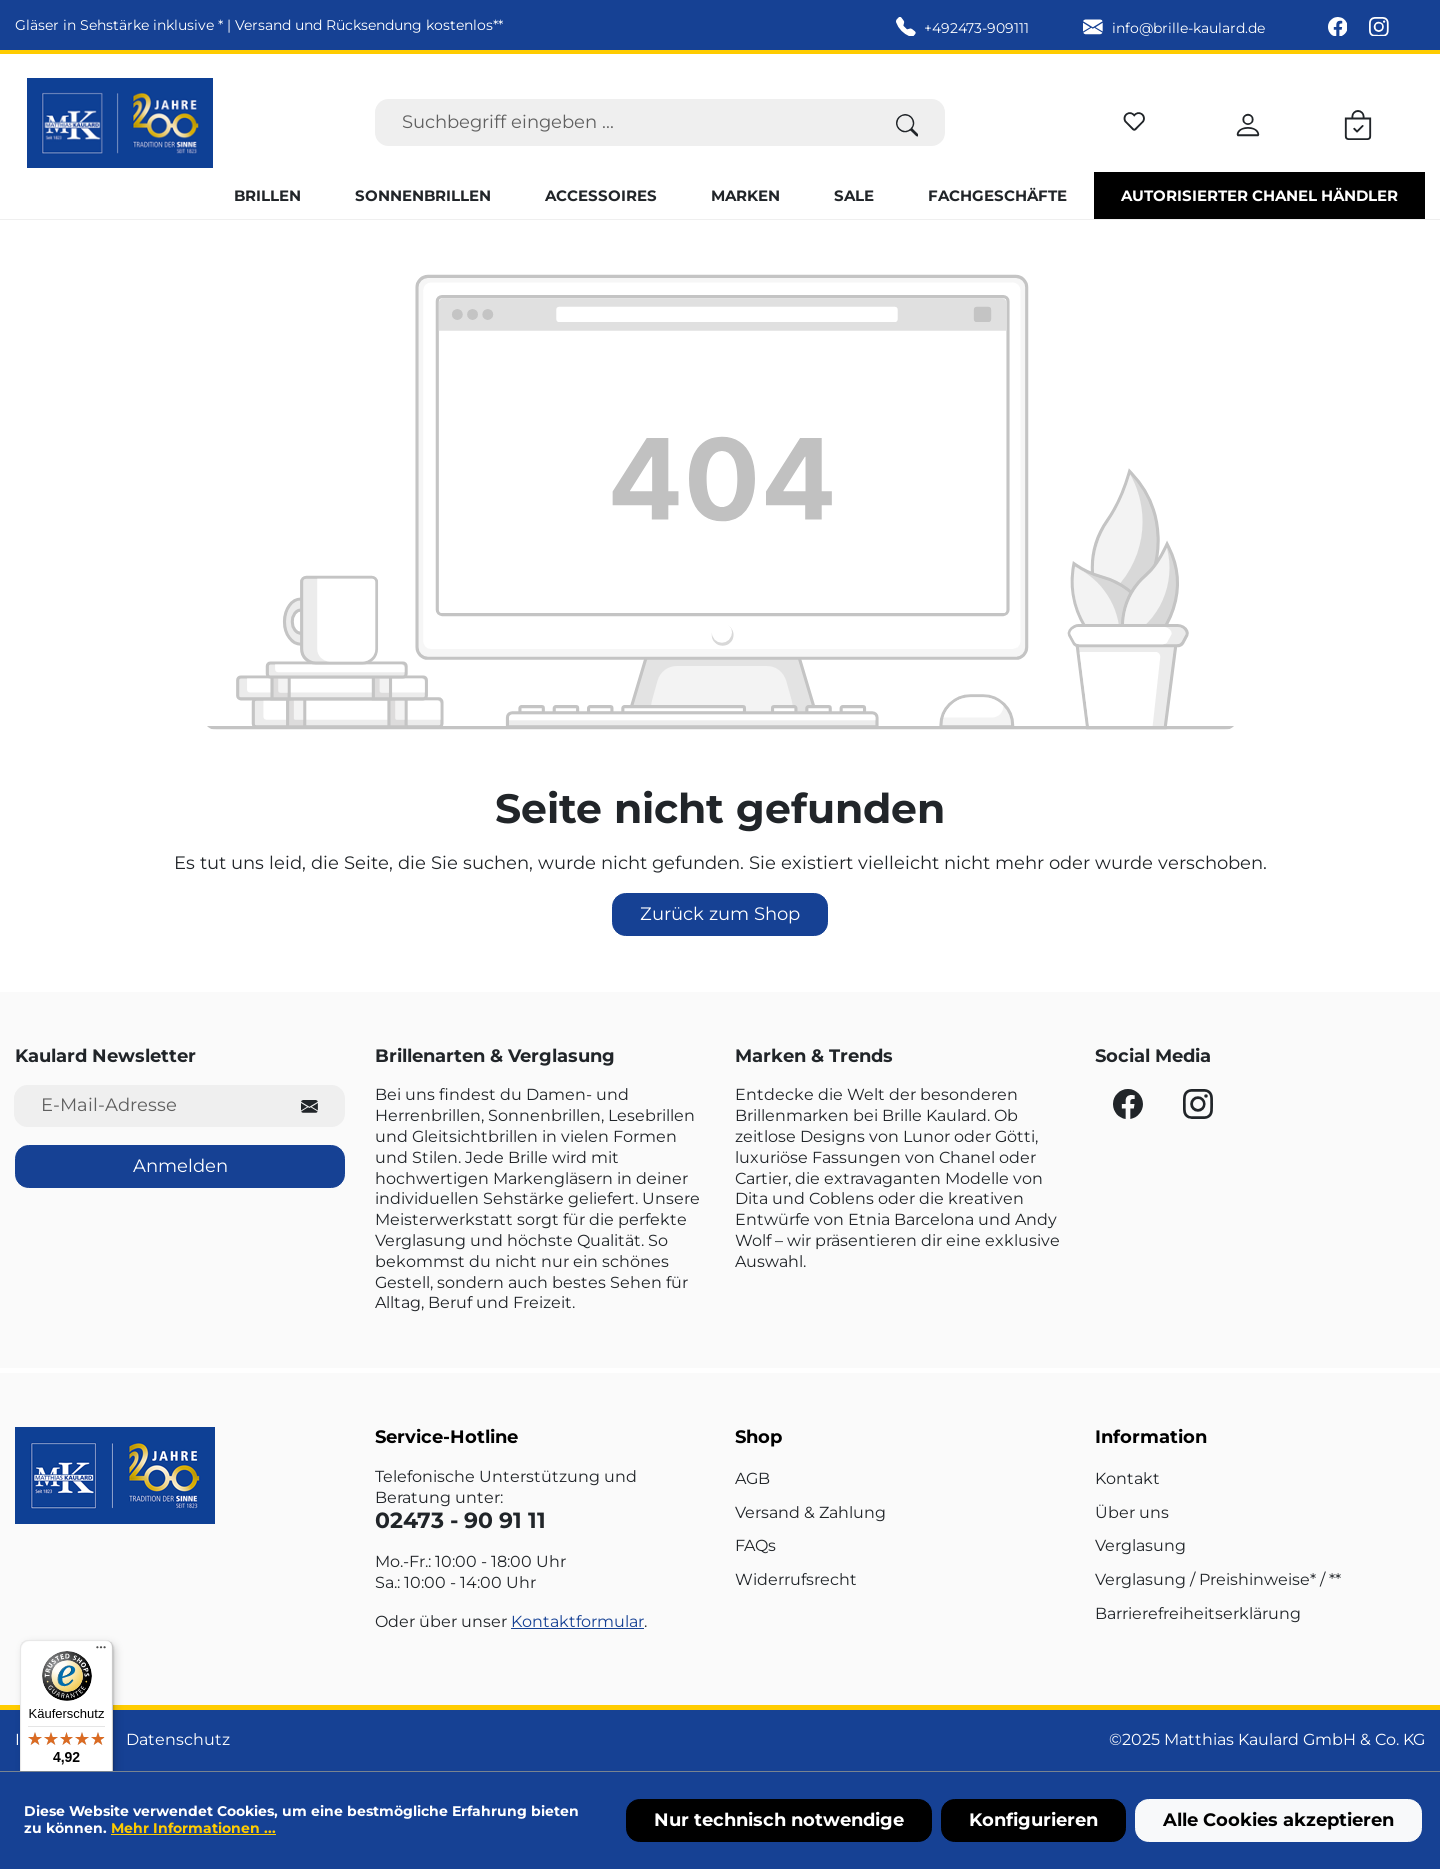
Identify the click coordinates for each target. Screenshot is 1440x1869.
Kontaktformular (577, 1621)
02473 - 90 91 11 (460, 1520)
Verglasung (1140, 1545)
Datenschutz (178, 1739)
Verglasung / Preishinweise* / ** (1218, 1579)
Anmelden (180, 1166)
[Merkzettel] (1134, 118)
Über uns (1132, 1512)
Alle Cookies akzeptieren (1278, 1820)
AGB (752, 1478)
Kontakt (1127, 1478)
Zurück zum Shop (720, 914)
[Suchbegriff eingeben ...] (622, 122)
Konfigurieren (1033, 1820)
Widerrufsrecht (796, 1579)
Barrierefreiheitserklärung (1198, 1613)
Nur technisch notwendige (779, 1820)
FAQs (755, 1545)
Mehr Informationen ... (193, 1828)
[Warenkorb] (1358, 122)
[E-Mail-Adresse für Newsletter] (144, 1105)
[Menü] (101, 1652)
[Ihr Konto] (1248, 122)
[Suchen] (907, 122)
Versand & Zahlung (810, 1512)
